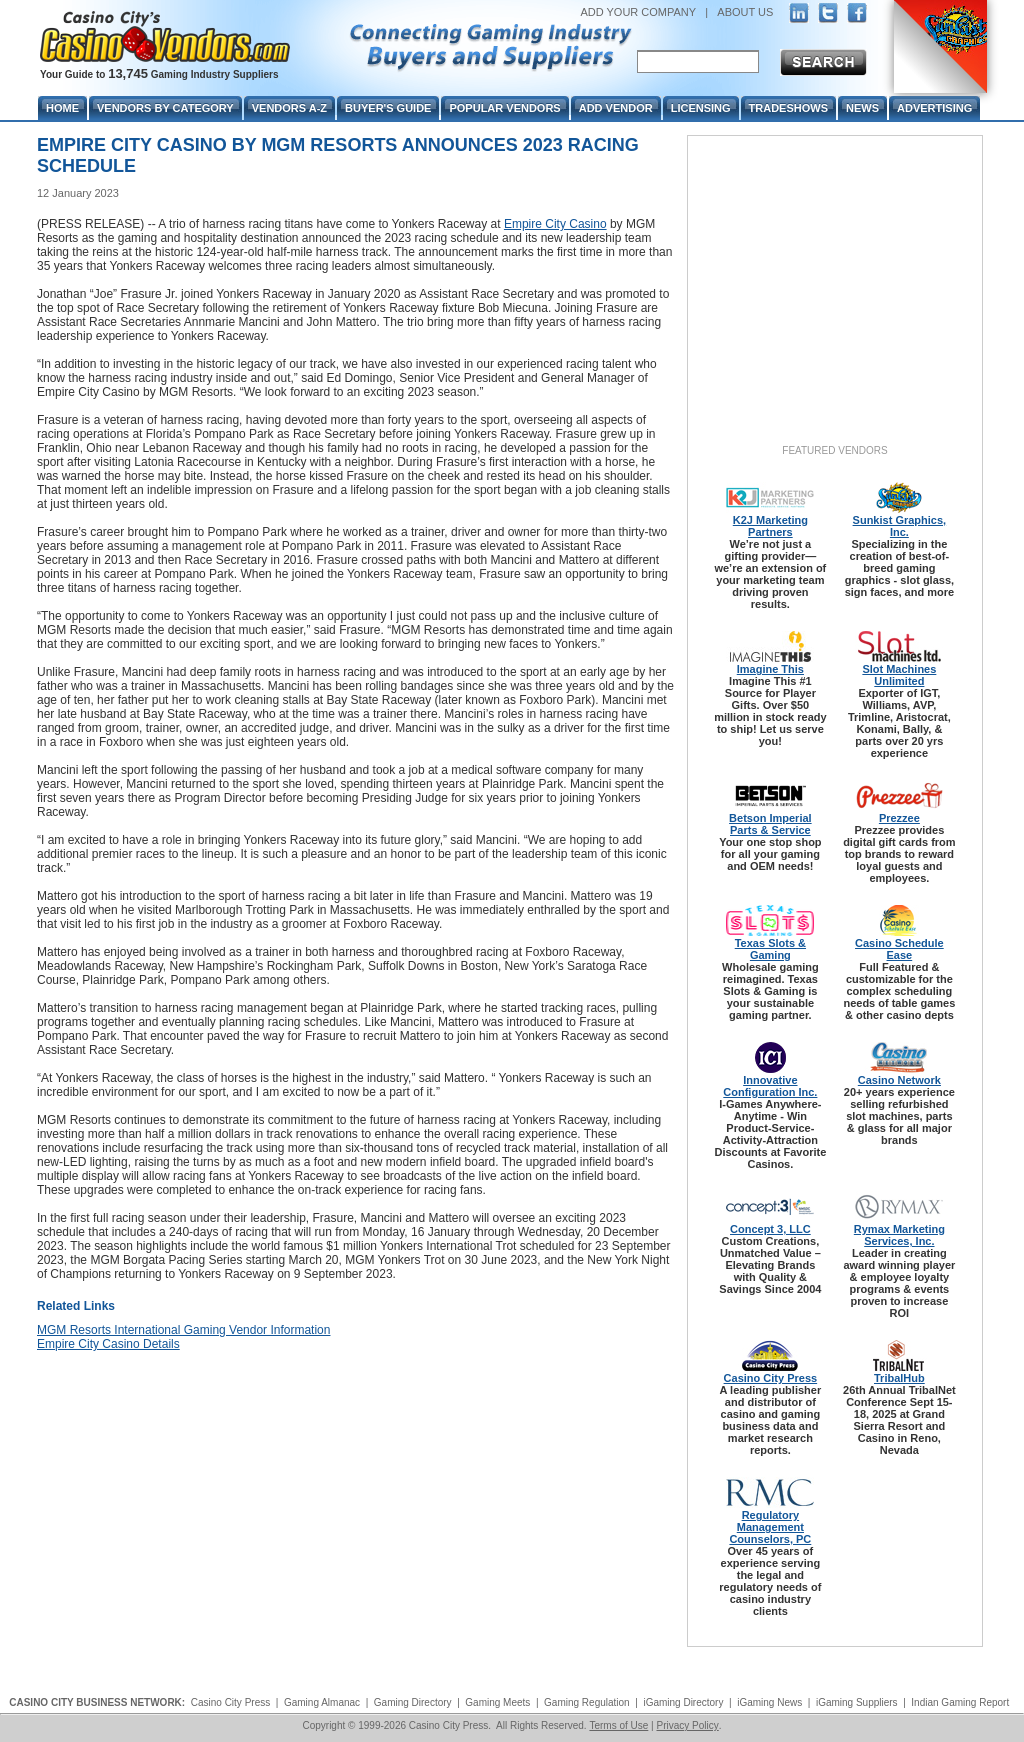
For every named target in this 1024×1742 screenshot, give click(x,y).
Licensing (701, 108)
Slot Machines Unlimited (899, 675)
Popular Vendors (504, 108)
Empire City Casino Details (108, 1344)
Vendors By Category (165, 108)
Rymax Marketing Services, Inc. (899, 1235)
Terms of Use (618, 1725)
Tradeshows (788, 108)
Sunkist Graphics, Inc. (900, 526)
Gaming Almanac (322, 1702)
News (862, 108)
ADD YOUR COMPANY (638, 12)
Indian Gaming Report (960, 1702)
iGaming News (769, 1702)
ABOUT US (745, 12)
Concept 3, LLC (770, 1229)
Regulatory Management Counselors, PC (770, 1527)
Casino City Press (771, 1378)
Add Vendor (616, 108)
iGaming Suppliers (857, 1702)
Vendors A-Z (289, 108)
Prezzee (899, 818)
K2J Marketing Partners (770, 526)
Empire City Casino (555, 224)
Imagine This (770, 669)
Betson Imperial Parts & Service (770, 824)
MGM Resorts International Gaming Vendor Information (183, 1330)
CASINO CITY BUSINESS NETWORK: (97, 1702)
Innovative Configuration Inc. (770, 1086)
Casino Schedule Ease (899, 949)
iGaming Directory (683, 1702)
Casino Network (899, 1080)
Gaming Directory (413, 1702)
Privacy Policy (687, 1725)
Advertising (934, 108)
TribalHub (899, 1378)
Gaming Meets (497, 1702)
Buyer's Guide (388, 108)
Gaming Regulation (587, 1702)
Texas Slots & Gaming (770, 949)
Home (62, 108)
